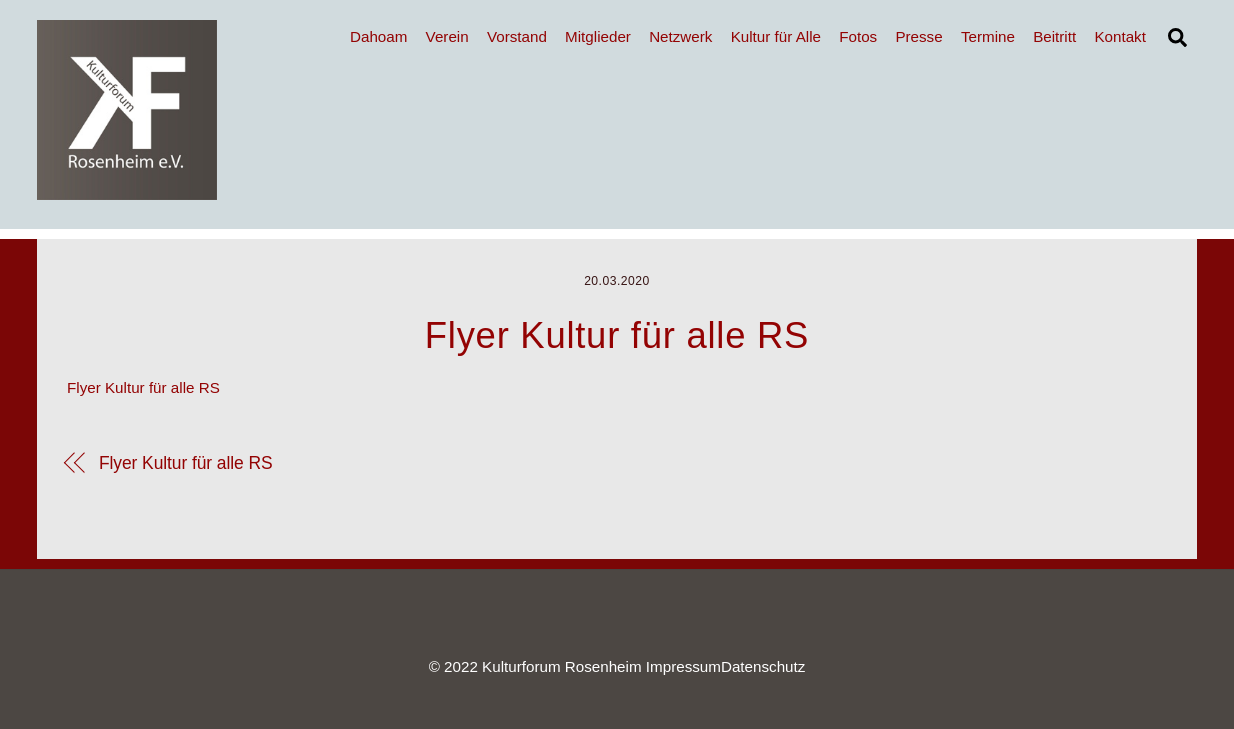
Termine (988, 36)
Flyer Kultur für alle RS (143, 387)
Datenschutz (763, 666)
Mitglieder (598, 36)
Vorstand (517, 36)
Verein (447, 36)
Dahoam (378, 36)
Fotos (858, 36)
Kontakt (1120, 36)
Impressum (683, 666)
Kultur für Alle (776, 36)
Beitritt (1054, 36)
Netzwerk (680, 36)
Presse (918, 36)
